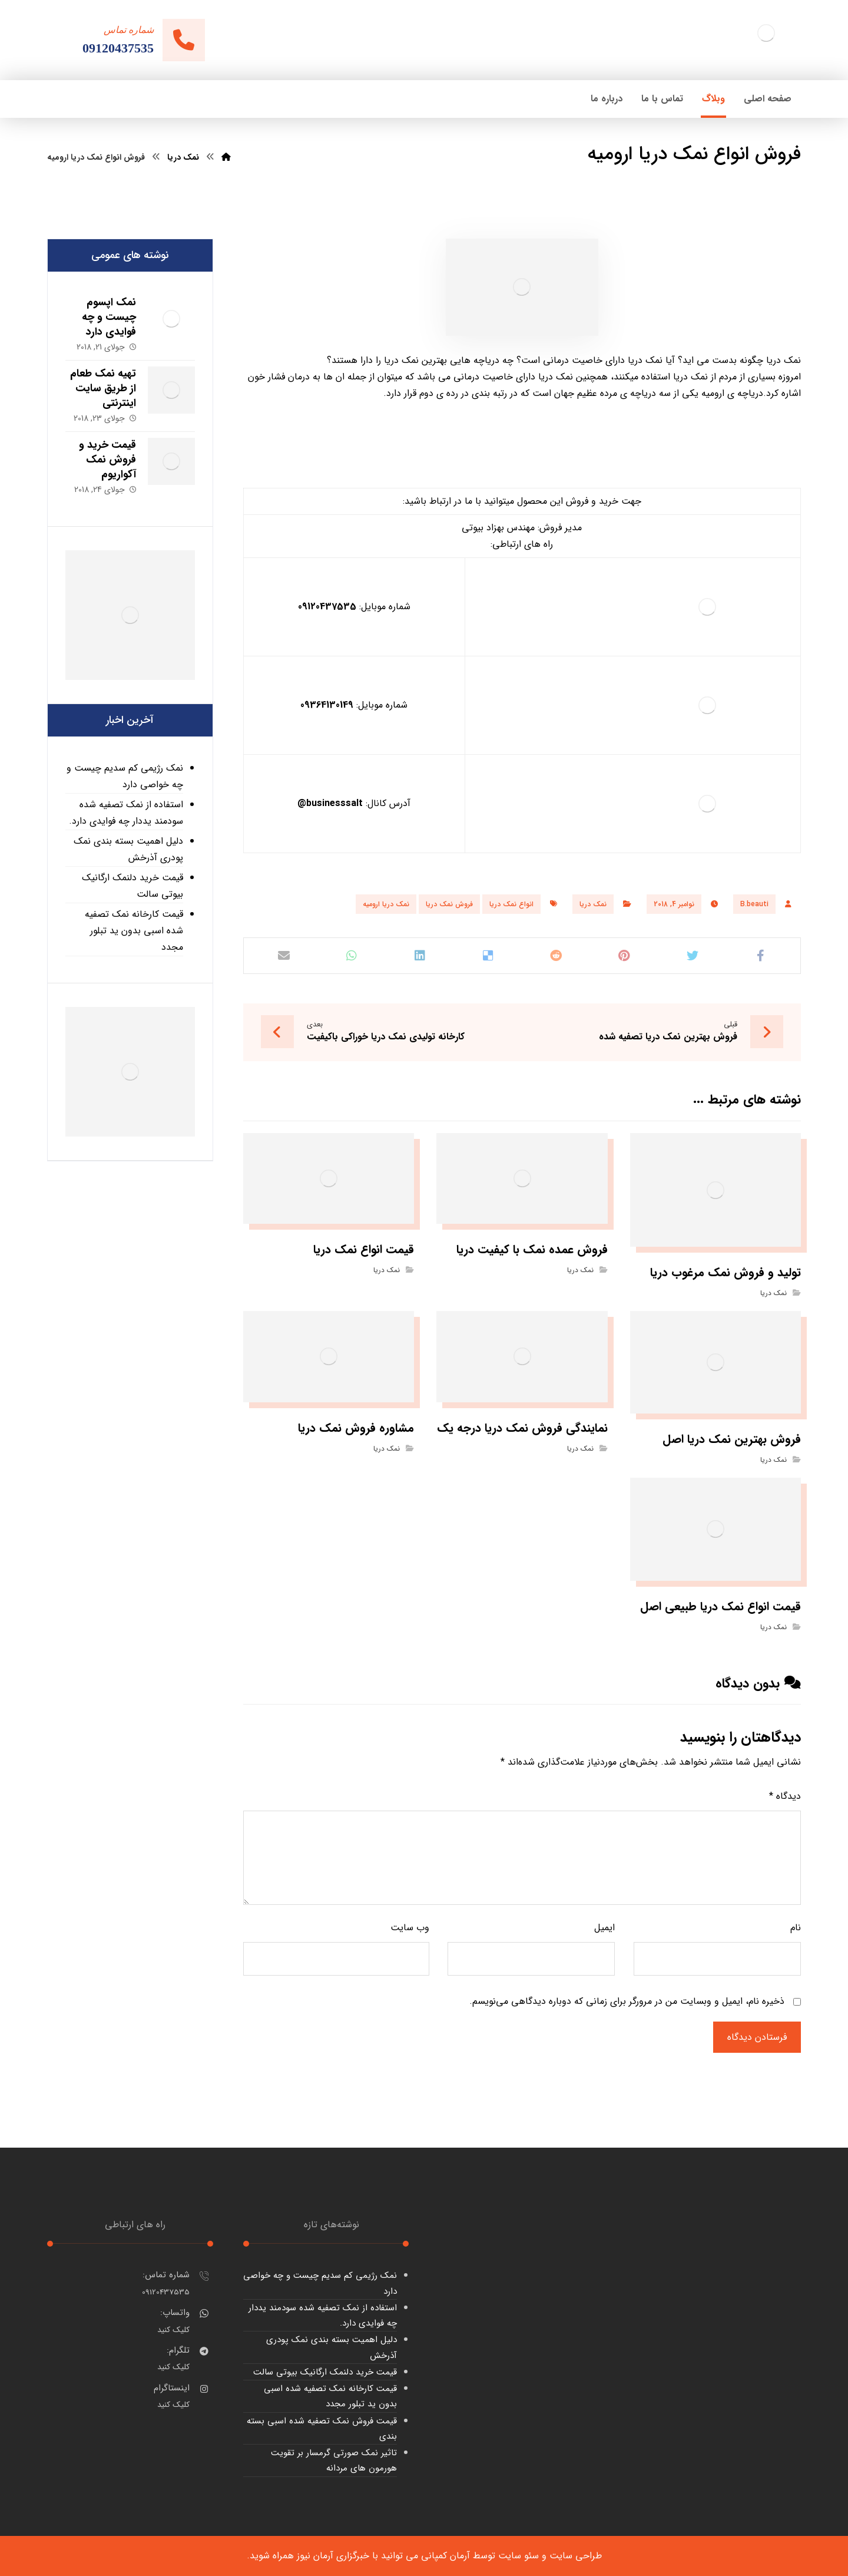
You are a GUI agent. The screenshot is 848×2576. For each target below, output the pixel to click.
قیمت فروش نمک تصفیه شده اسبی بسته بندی (322, 2428)
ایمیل (604, 1927)
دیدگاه (785, 1796)
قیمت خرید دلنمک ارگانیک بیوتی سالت (132, 885)
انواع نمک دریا (511, 904)
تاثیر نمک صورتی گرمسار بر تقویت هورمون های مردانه (334, 2460)
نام (795, 1927)
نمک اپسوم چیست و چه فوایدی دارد (109, 317)
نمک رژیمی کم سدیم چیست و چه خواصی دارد (125, 776)
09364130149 (326, 705)
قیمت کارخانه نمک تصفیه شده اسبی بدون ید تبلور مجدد (134, 931)
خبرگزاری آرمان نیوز (333, 2555)
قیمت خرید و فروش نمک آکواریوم (107, 460)
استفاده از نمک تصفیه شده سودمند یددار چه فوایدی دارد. (126, 812)
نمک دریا (593, 904)
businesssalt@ (330, 803)
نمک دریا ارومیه (386, 904)
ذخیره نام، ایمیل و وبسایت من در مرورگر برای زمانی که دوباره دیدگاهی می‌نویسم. (626, 2001)
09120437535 (327, 606)
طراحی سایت (575, 2555)
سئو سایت (518, 2555)
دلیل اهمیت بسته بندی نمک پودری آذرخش (128, 849)
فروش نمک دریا (449, 904)
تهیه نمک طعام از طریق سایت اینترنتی (103, 388)
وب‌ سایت (409, 1927)
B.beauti (754, 904)
